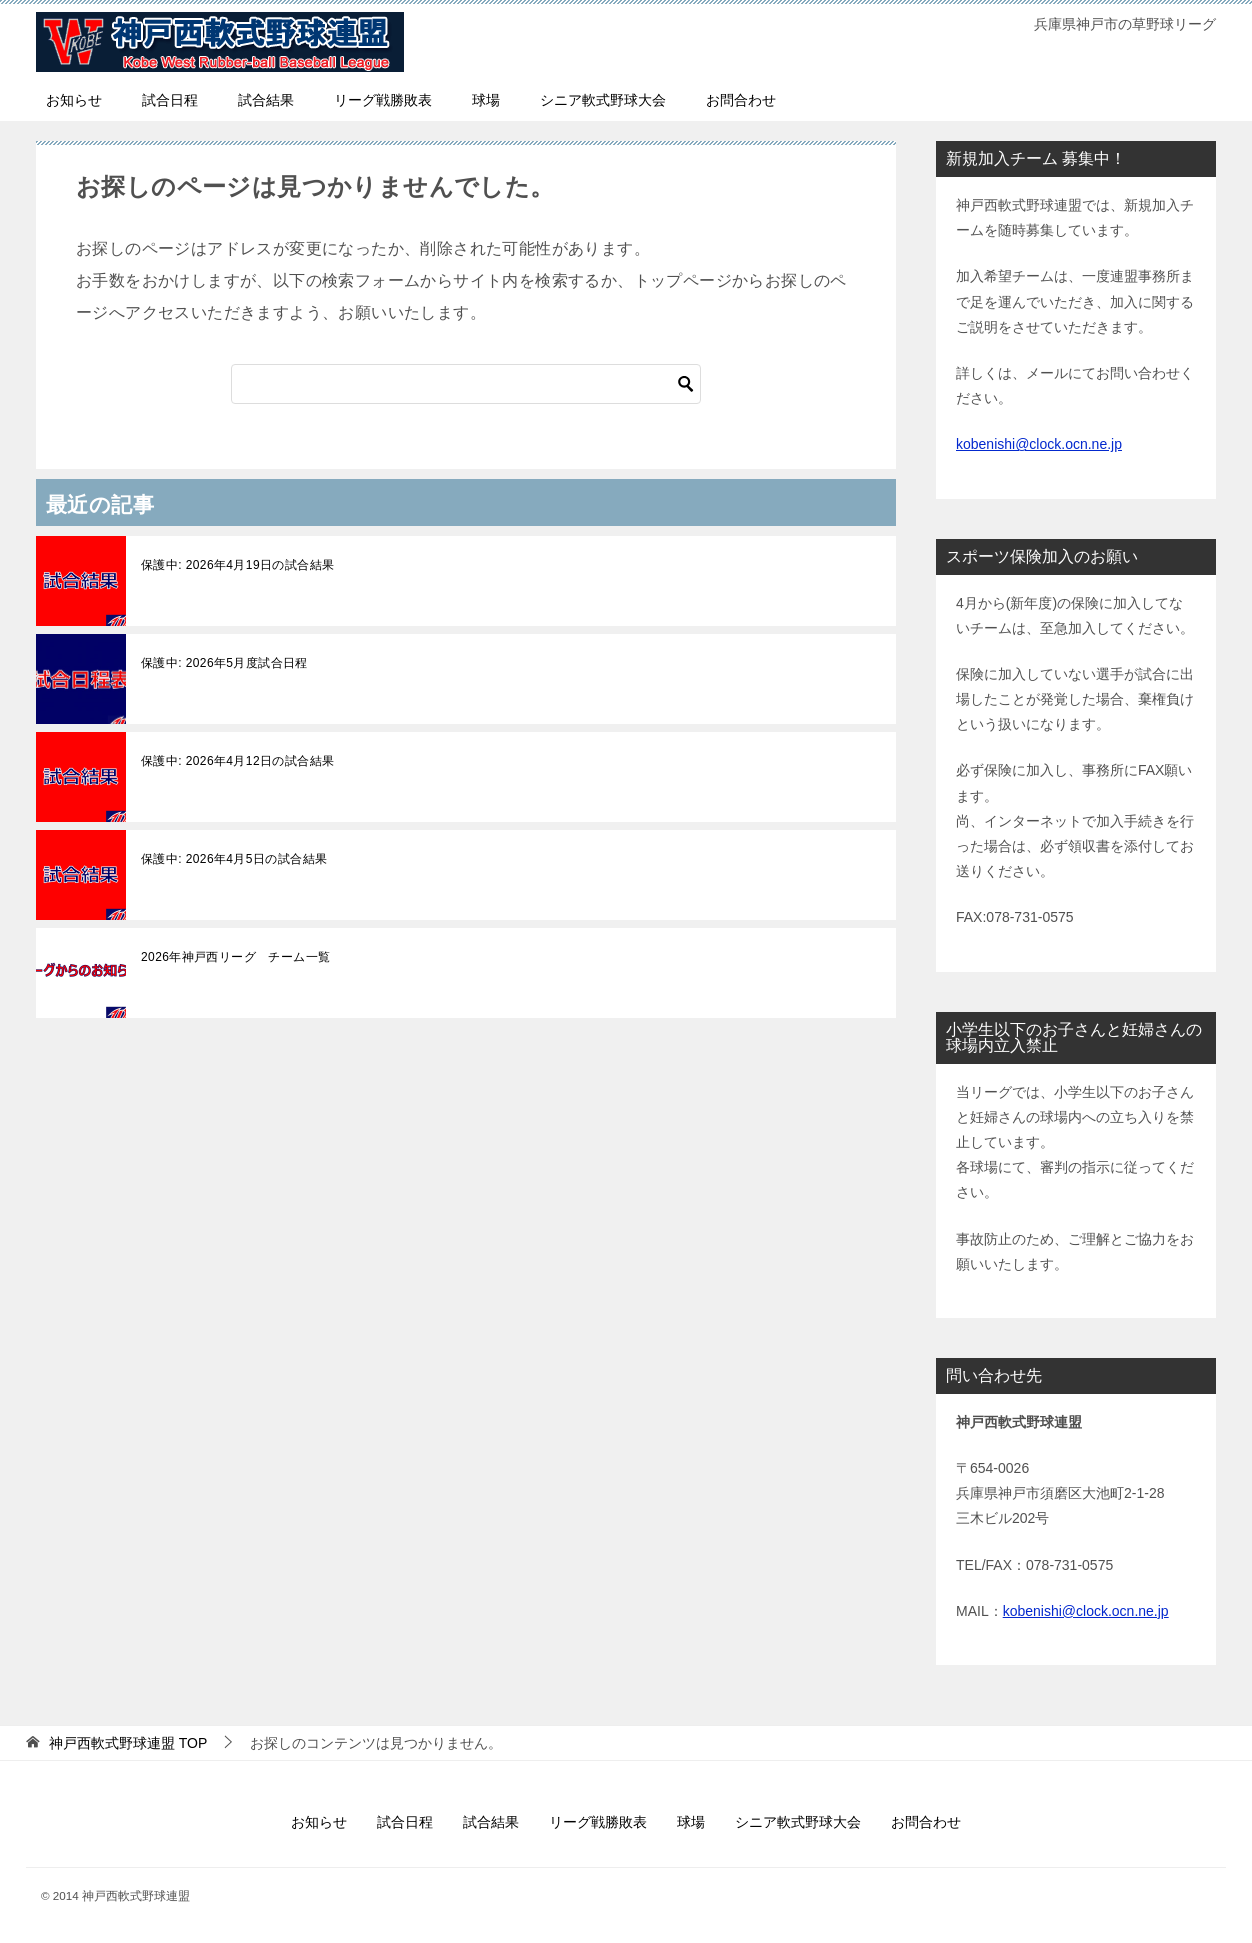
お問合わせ (741, 100)
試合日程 (170, 100)
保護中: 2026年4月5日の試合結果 (234, 859)
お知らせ (74, 100)
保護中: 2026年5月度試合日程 (224, 663)
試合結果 (266, 100)
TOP (128, 1743)
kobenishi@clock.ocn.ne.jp (1039, 444)
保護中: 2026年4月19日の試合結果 (237, 565)
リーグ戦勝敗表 (383, 100)
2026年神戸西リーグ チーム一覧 (236, 957)
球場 (486, 100)
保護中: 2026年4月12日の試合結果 (237, 761)
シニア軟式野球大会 (603, 100)
